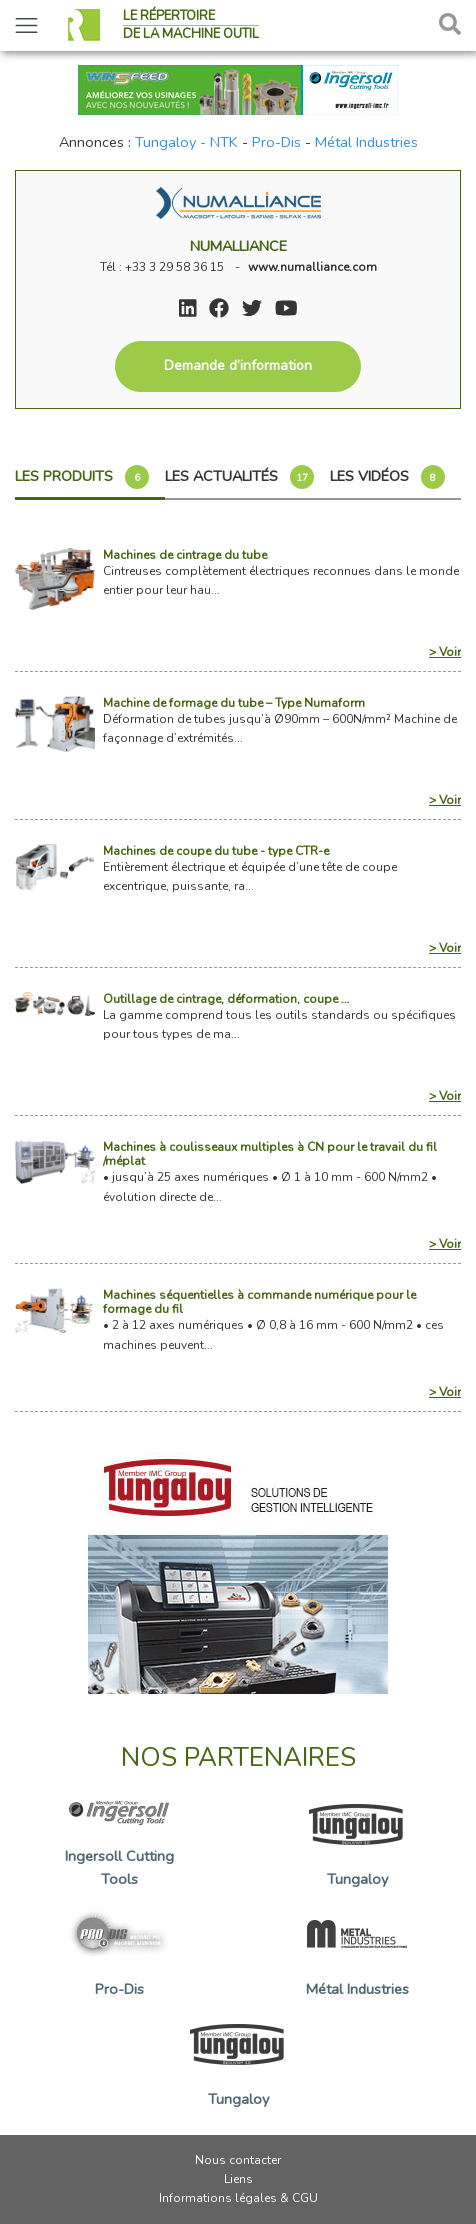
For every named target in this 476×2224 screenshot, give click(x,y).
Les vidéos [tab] (387, 477)
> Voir (445, 652)
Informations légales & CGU (238, 2198)
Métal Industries (366, 142)
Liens (238, 2179)
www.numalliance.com (312, 267)
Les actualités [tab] (239, 477)
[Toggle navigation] (26, 25)
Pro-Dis (276, 142)
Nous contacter (238, 2160)
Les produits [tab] (82, 477)
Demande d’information (238, 365)
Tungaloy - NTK (186, 142)
